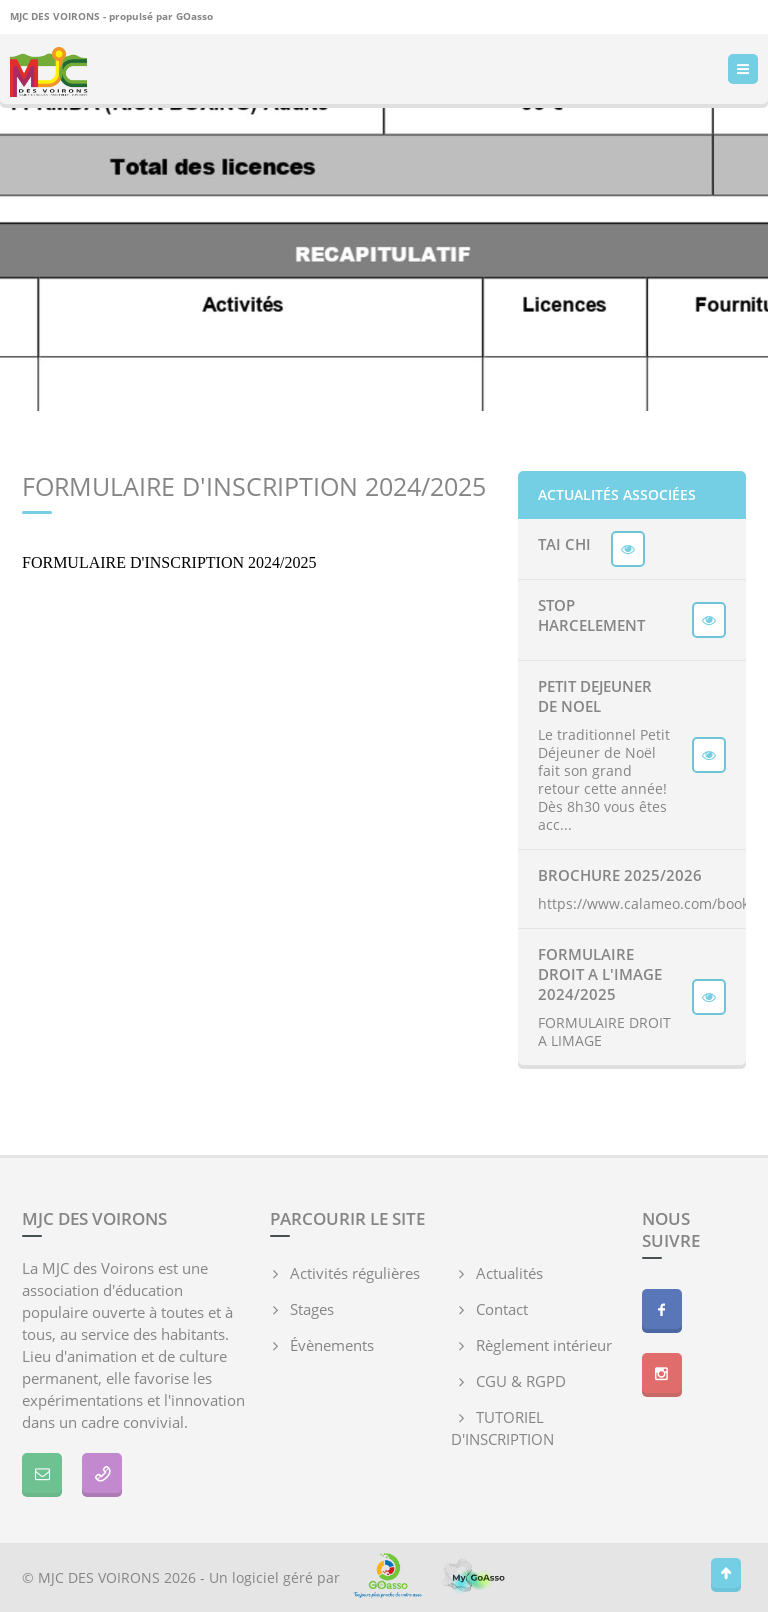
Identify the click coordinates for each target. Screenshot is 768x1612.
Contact (502, 1309)
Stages (312, 1309)
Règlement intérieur (544, 1345)
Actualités (509, 1273)
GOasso (194, 16)
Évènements (332, 1345)
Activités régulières (355, 1273)
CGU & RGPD (521, 1381)
